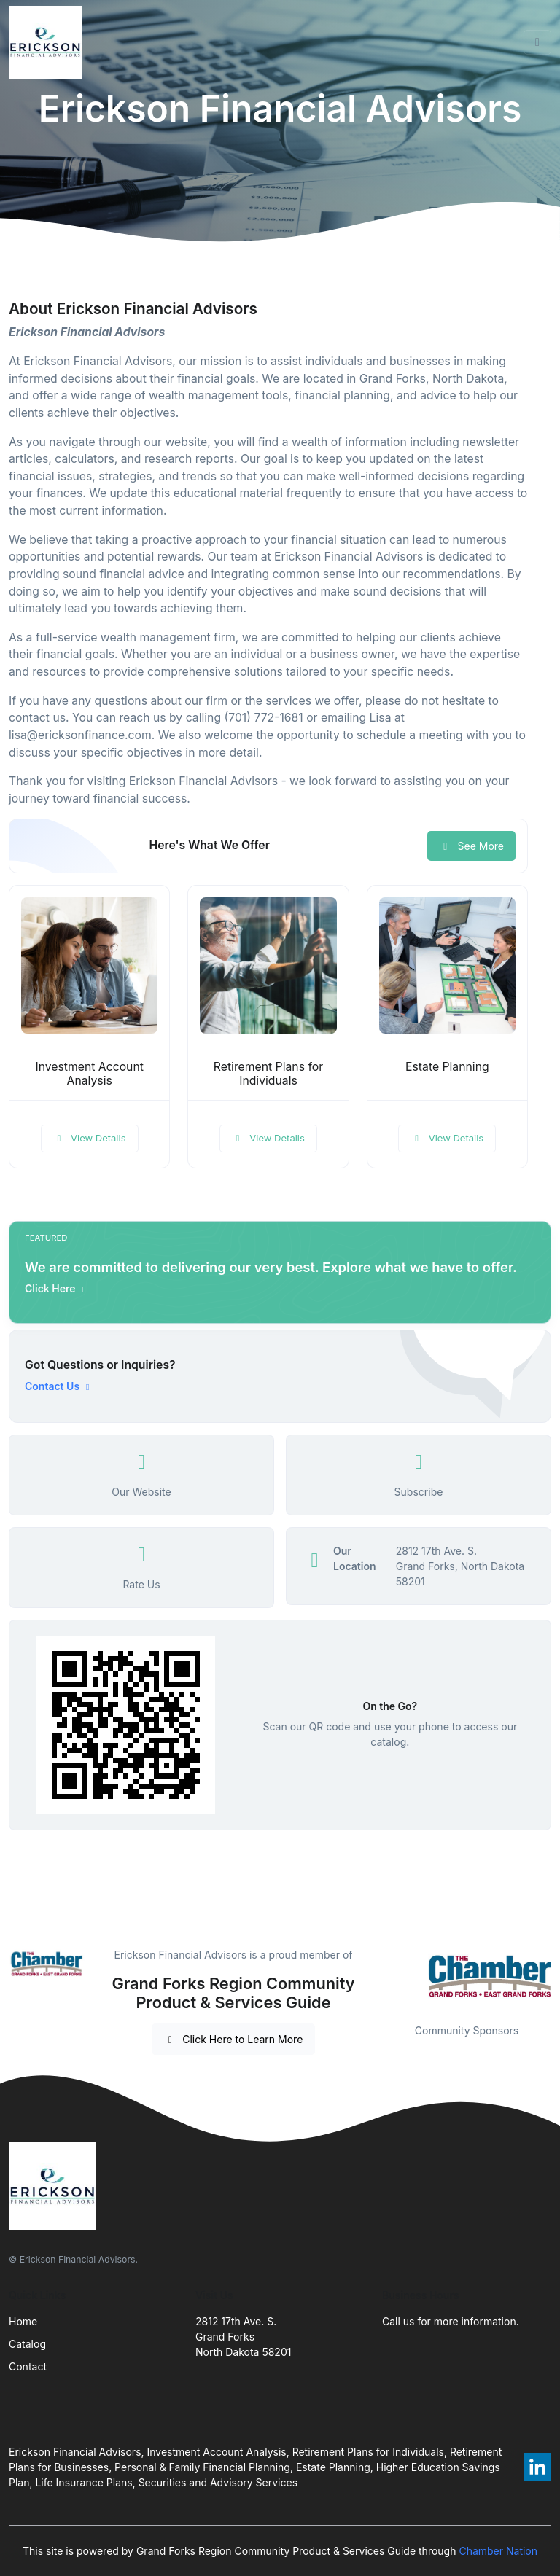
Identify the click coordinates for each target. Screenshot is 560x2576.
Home (23, 2321)
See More (471, 846)
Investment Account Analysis (89, 1074)
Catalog (27, 2344)
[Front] (48, 42)
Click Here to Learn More (233, 2039)
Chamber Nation (498, 2551)
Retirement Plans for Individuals (268, 1074)
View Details (89, 1138)
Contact (28, 2366)
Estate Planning (447, 1067)
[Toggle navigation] (537, 42)
